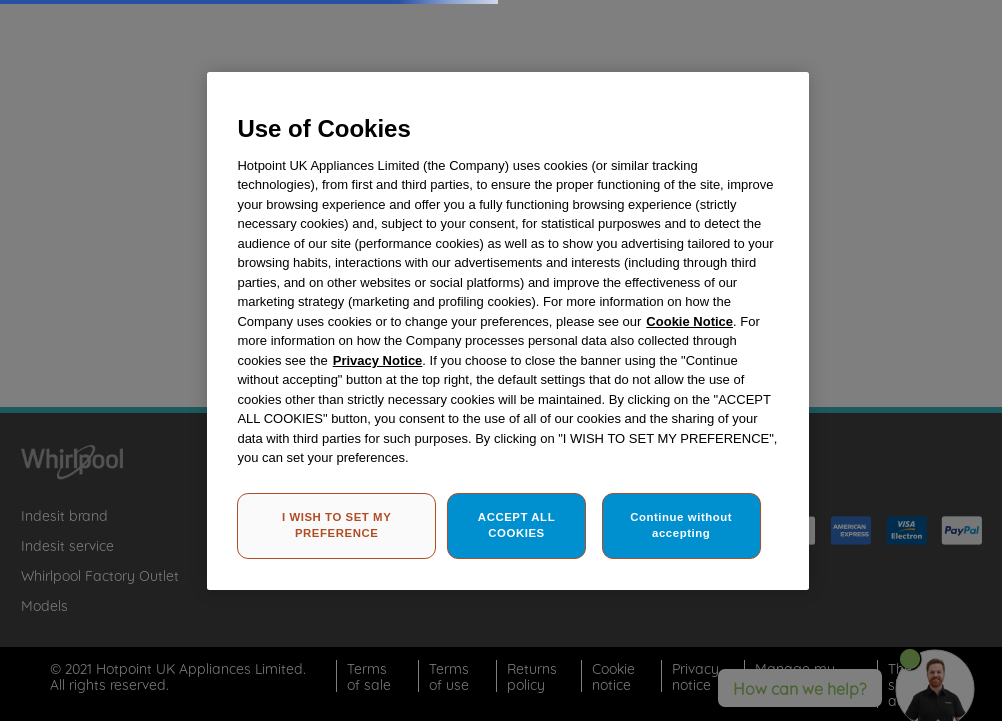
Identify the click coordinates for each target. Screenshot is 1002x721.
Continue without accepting (681, 525)
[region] (507, 331)
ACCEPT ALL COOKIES (516, 525)
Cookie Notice (689, 321)
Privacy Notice (378, 360)
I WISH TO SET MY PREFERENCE (336, 525)
